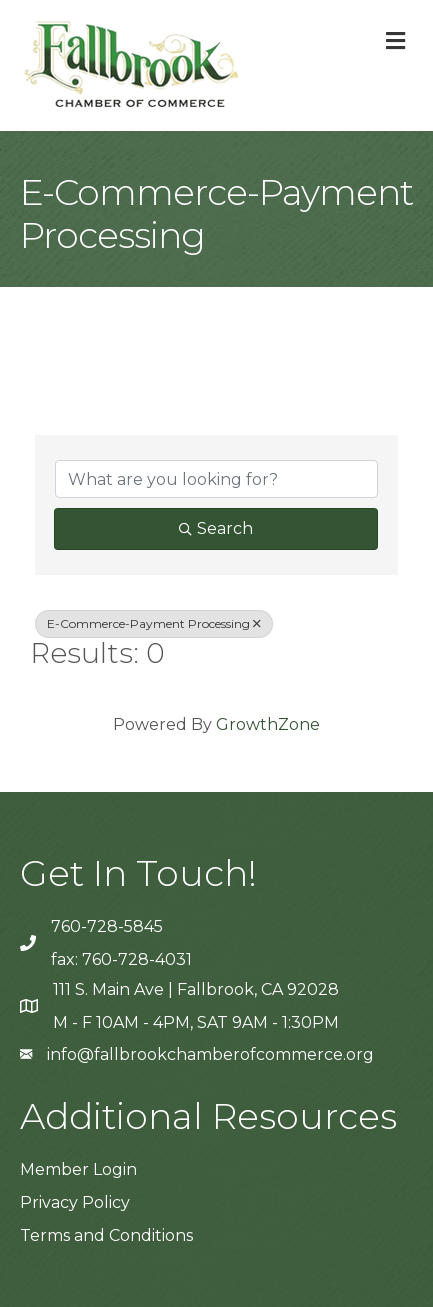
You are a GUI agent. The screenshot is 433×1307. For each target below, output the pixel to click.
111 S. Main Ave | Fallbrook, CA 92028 (196, 989)
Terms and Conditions (106, 1235)
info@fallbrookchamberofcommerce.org (210, 1054)
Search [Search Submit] (216, 528)
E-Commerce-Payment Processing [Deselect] (154, 623)
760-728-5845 (107, 926)
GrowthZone (268, 724)
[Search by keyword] (216, 479)
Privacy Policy (75, 1202)
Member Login (78, 1169)
